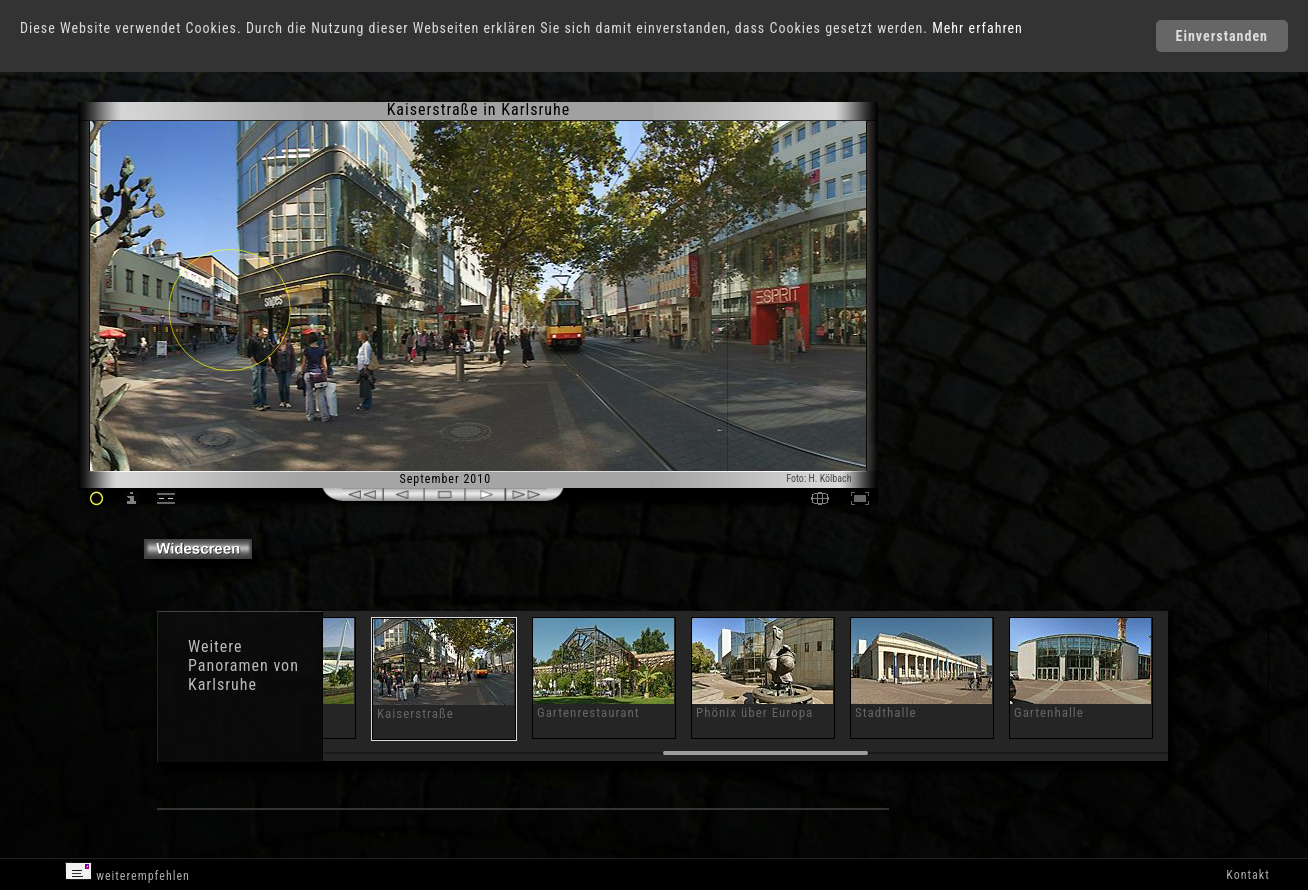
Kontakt (1247, 875)
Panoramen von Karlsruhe (243, 675)
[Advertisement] (966, 270)
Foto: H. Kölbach (818, 478)
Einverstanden (1222, 36)
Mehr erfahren (977, 28)
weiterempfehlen (127, 872)
